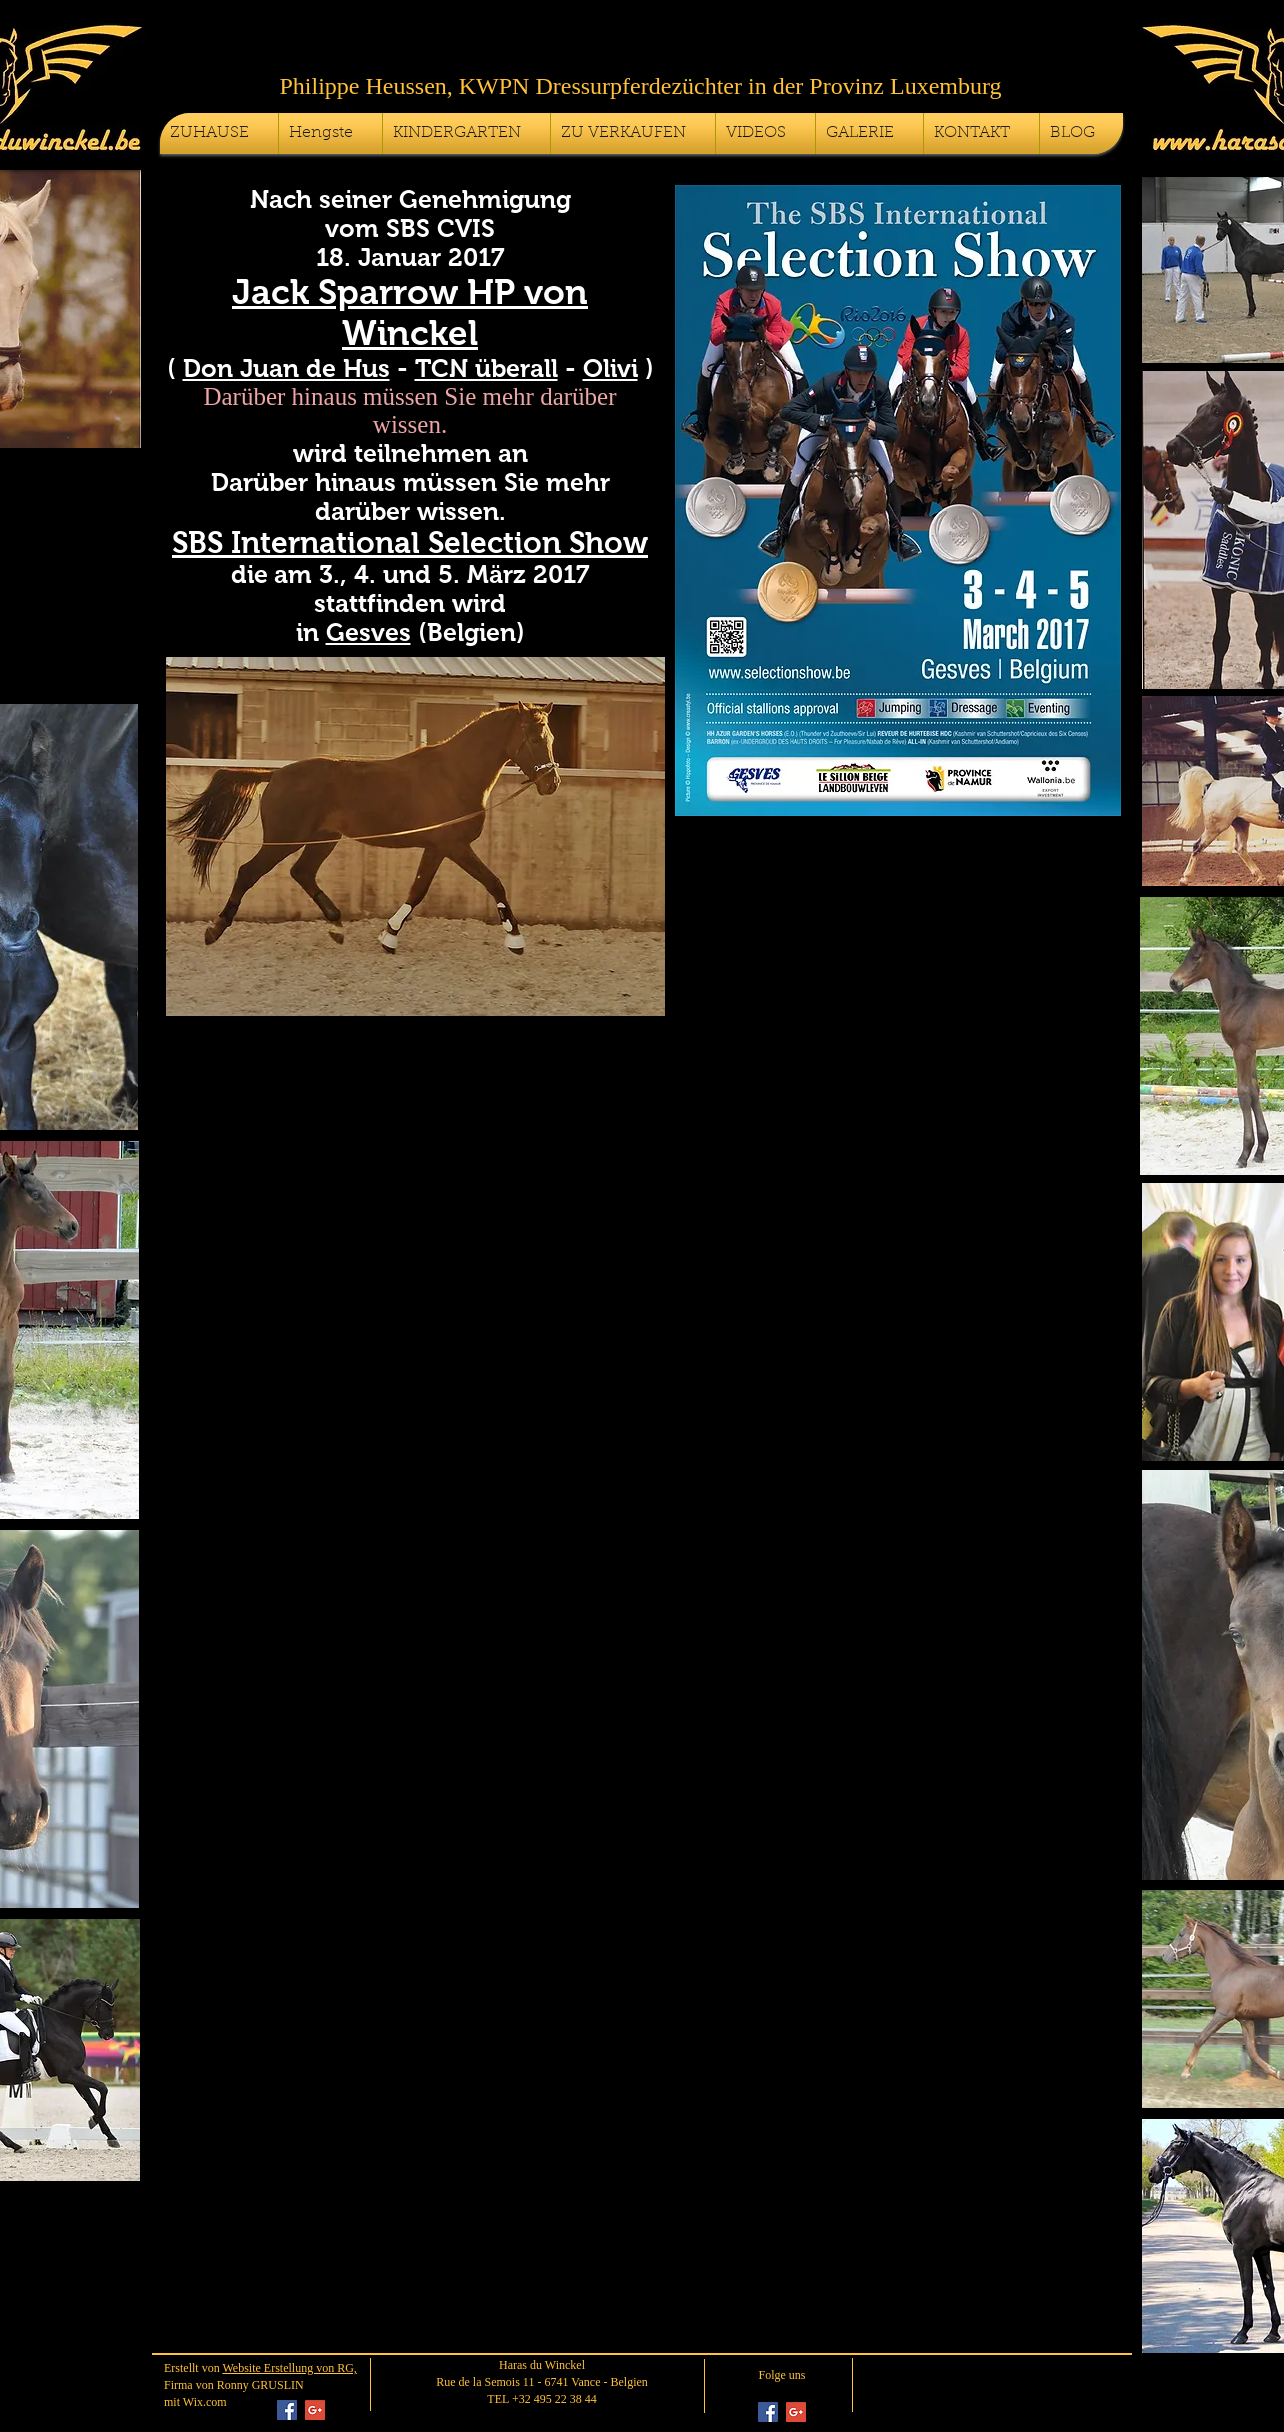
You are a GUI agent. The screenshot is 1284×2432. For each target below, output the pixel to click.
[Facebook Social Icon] (287, 2410)
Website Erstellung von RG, (289, 2368)
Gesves (368, 632)
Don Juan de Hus (286, 368)
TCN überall (486, 368)
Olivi (610, 368)
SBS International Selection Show (410, 542)
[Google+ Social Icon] (315, 2410)
